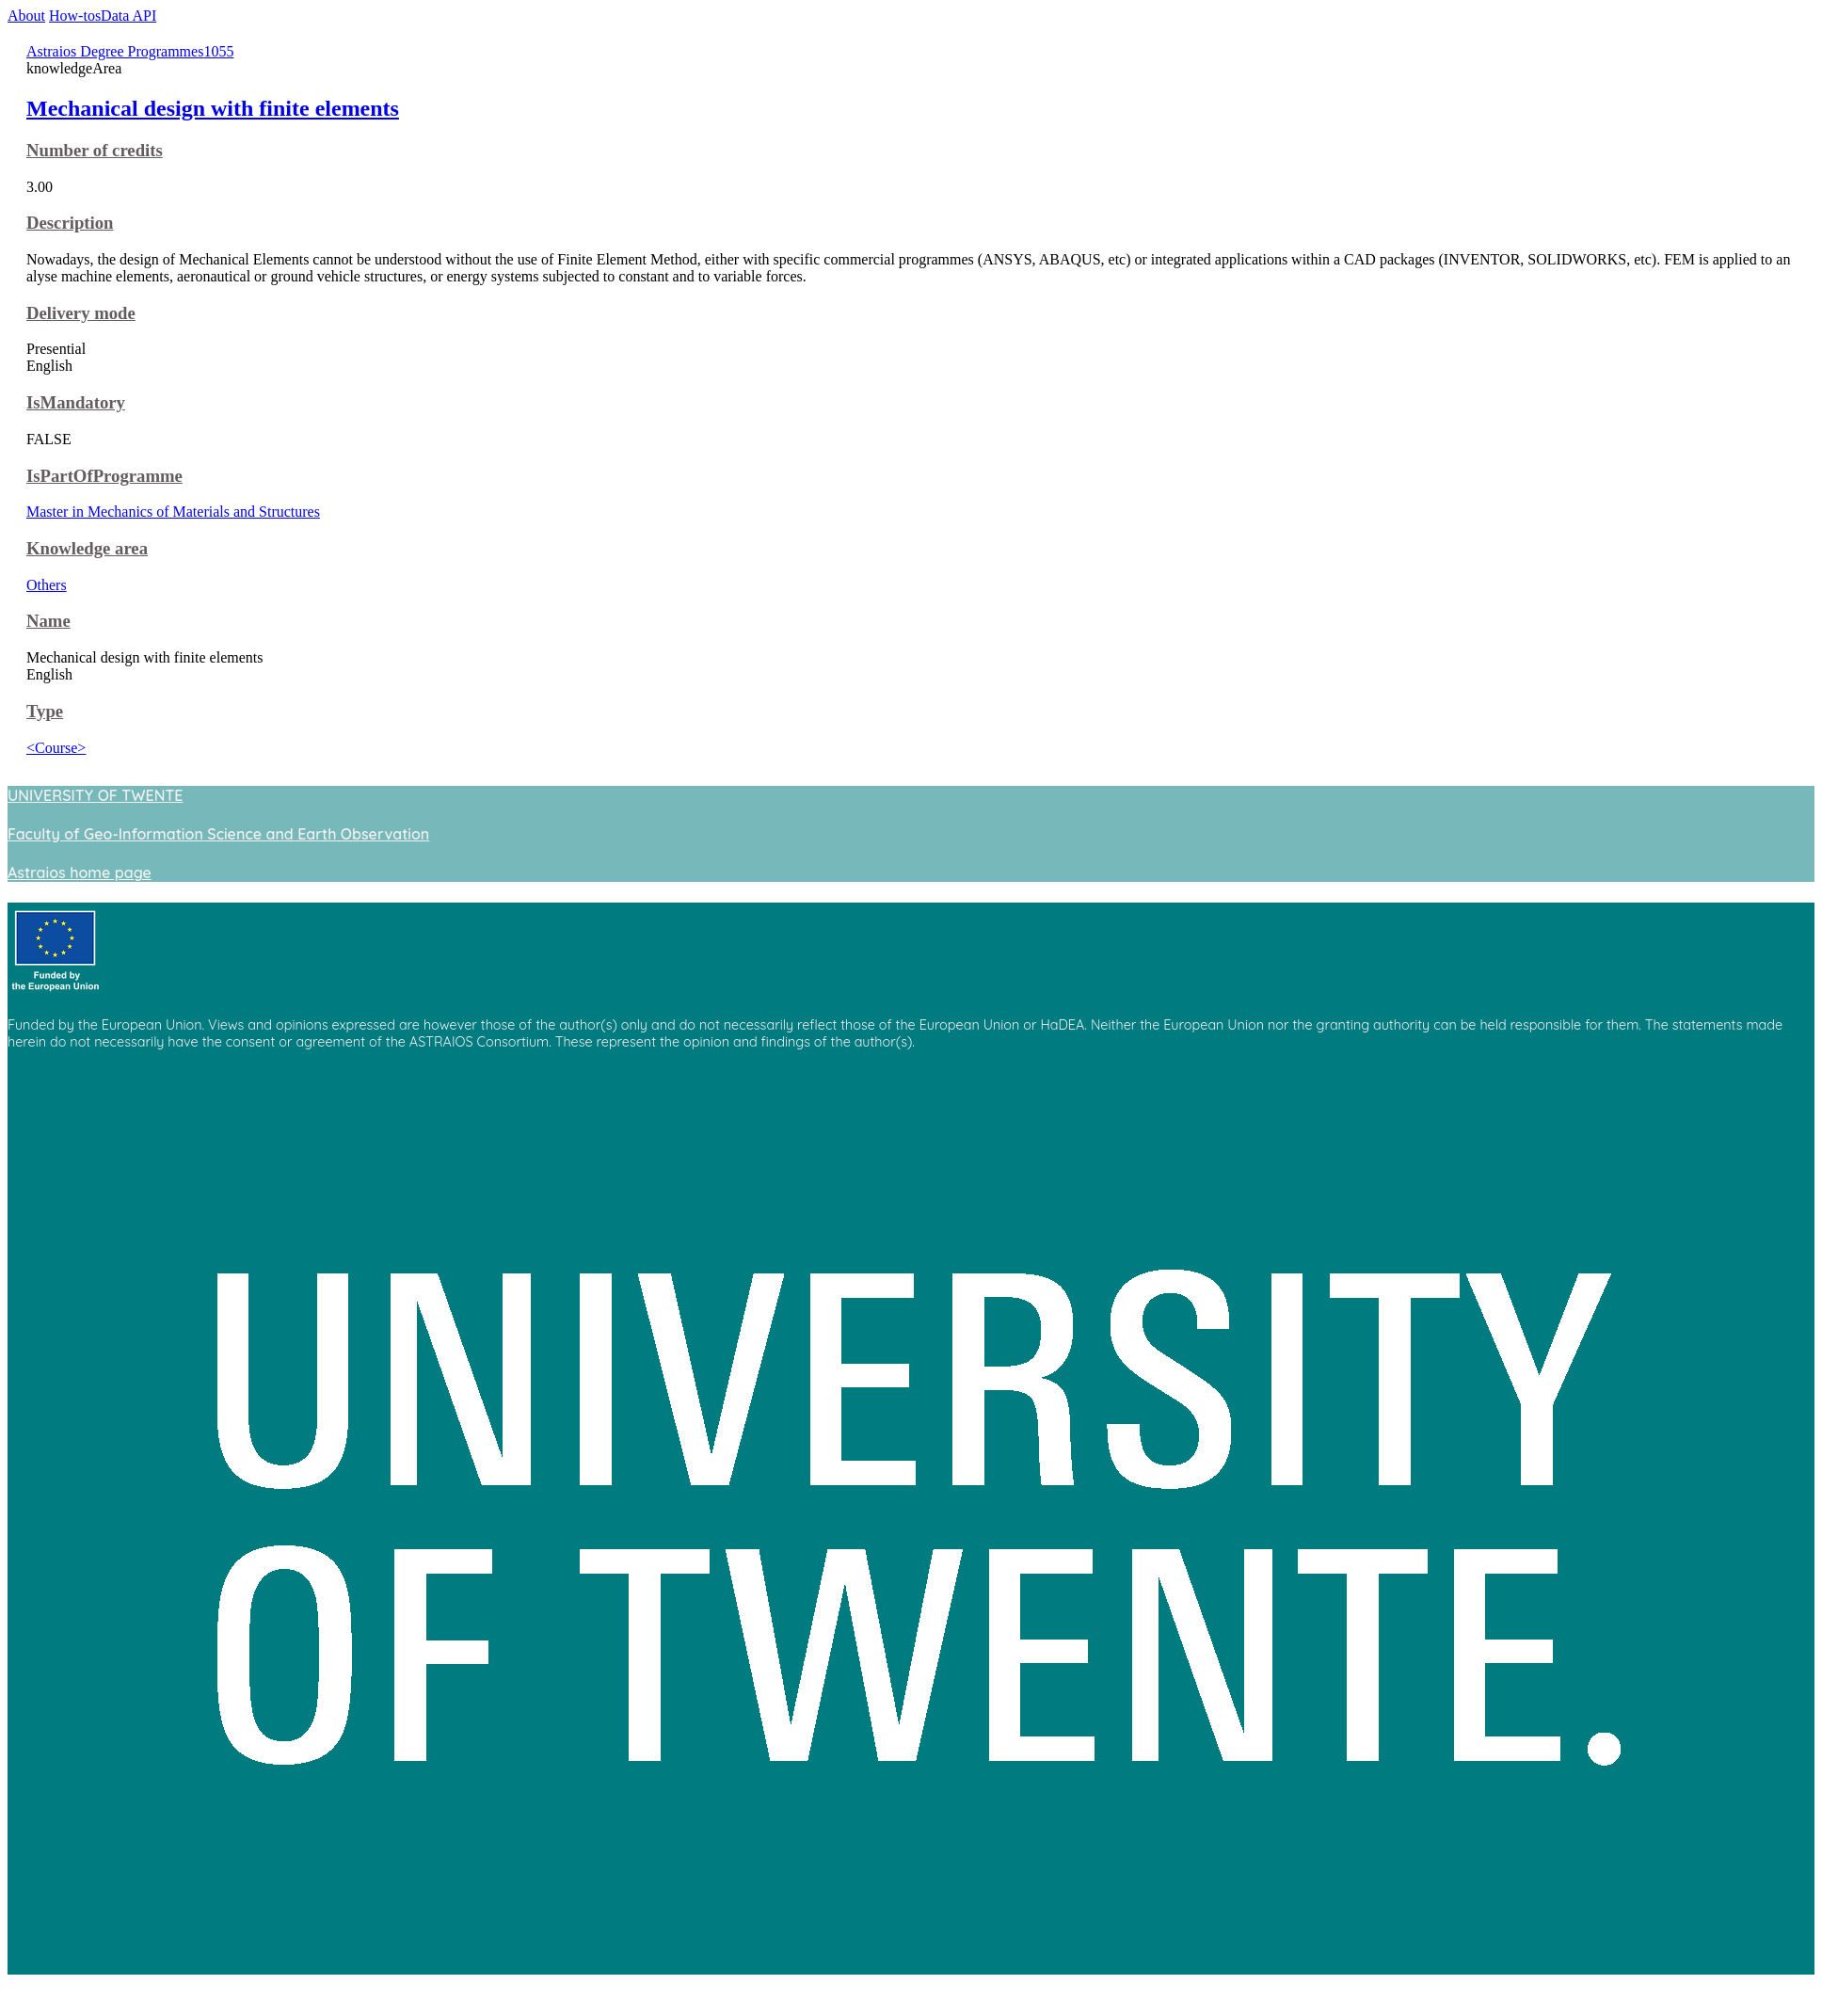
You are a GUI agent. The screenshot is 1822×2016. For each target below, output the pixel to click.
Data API (128, 16)
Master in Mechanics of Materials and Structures (173, 512)
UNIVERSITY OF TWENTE (95, 795)
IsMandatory (75, 402)
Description (69, 222)
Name (48, 621)
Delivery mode (81, 313)
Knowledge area (87, 548)
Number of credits (94, 150)
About (26, 16)
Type (44, 711)
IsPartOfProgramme (104, 476)
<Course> (56, 748)
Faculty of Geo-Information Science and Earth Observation (218, 833)
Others (46, 585)
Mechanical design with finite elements (212, 108)
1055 (218, 51)
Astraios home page (80, 872)
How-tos (75, 16)
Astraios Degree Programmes (114, 51)
